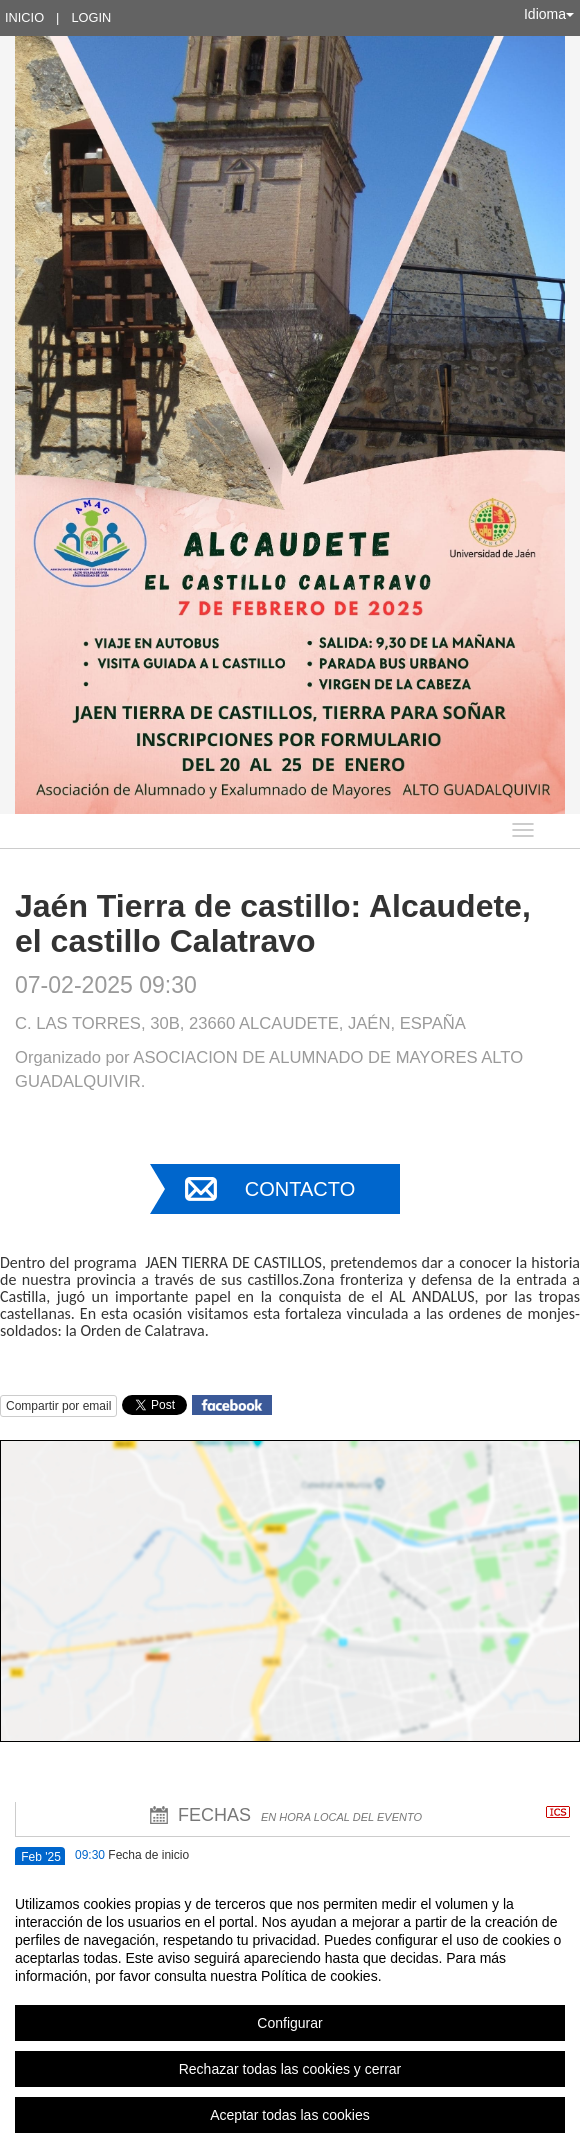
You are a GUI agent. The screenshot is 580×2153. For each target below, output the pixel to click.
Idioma (549, 14)
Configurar (289, 2023)
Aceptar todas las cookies (290, 2115)
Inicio (24, 17)
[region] (290, 2009)
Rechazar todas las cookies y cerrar (290, 2069)
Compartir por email (58, 1406)
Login (91, 17)
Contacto (300, 1189)
